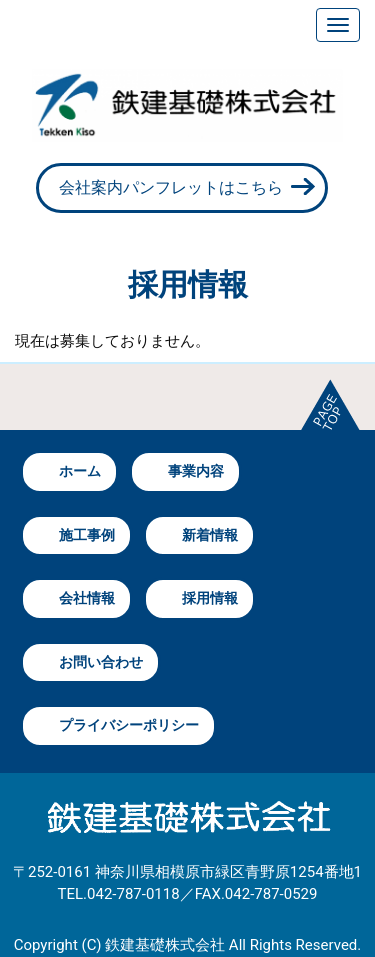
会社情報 (87, 598)
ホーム (80, 471)
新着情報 (210, 535)
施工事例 (87, 535)
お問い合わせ (101, 662)
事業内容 (196, 471)
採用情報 (210, 598)
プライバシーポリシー (129, 725)
